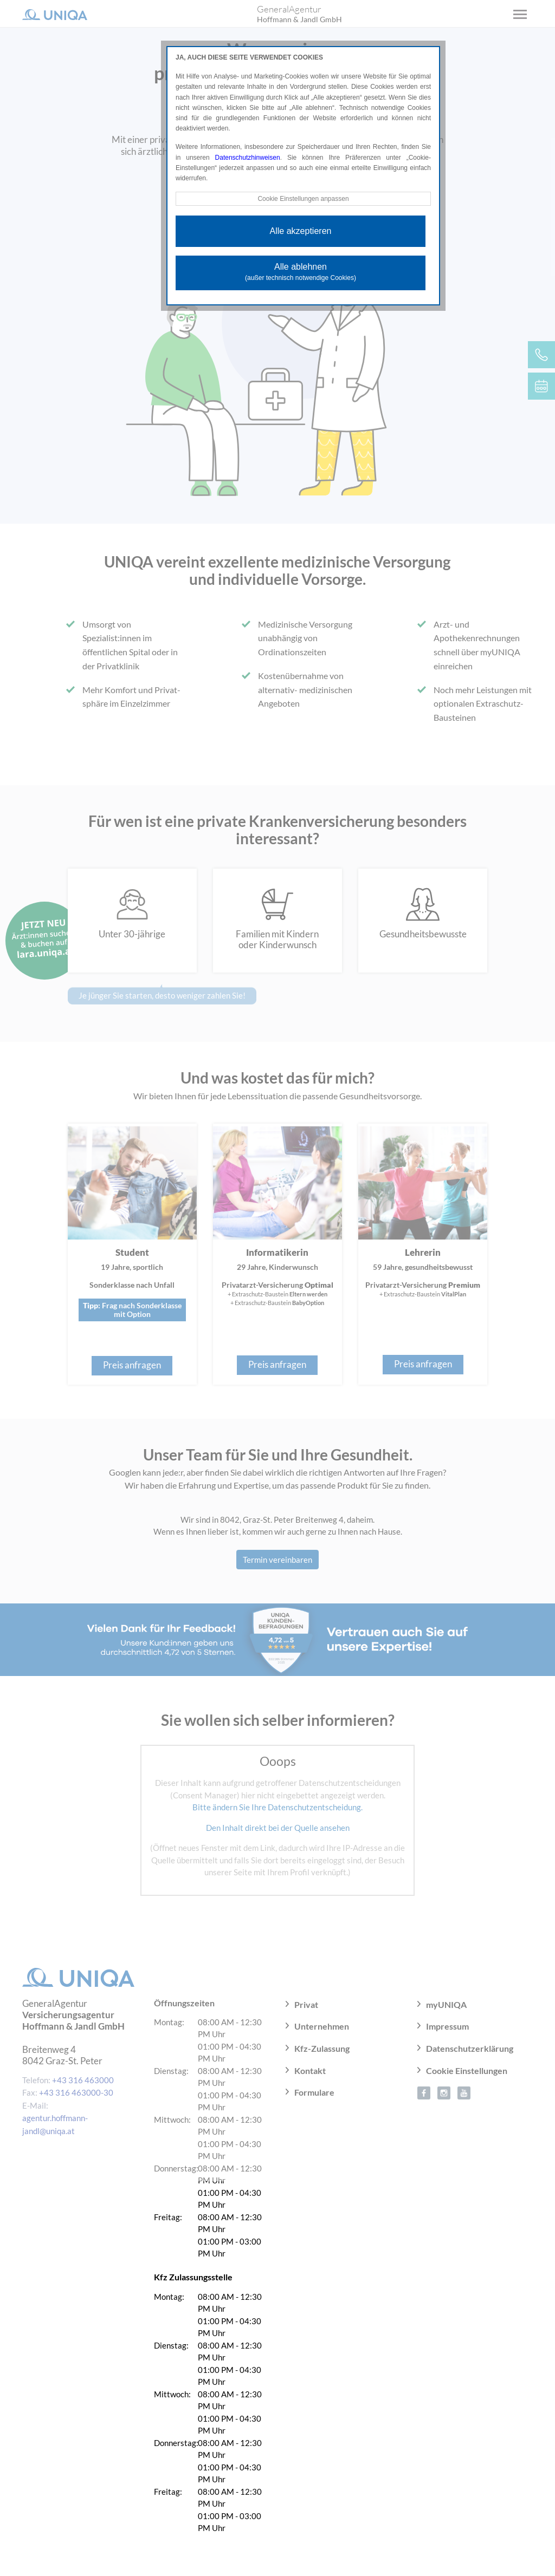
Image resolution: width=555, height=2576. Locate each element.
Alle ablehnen (300, 272)
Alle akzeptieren (301, 231)
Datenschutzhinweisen (247, 157)
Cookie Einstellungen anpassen (303, 199)
